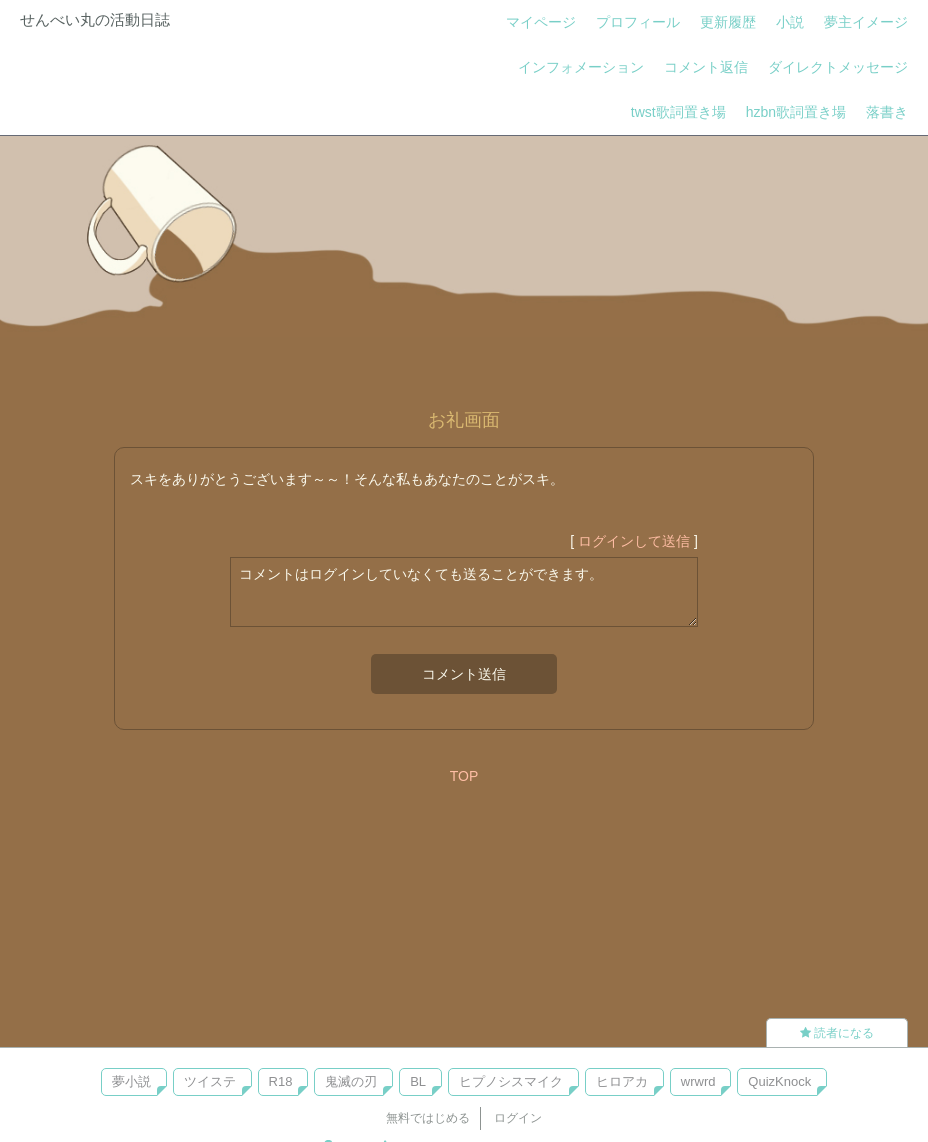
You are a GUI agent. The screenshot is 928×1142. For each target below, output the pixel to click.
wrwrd (698, 1081)
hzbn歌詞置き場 (796, 112)
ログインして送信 (634, 541)
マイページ (541, 22)
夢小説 (131, 1081)
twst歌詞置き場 (678, 112)
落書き (887, 112)
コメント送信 (464, 674)
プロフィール (638, 22)
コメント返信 (706, 67)
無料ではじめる (428, 1118)
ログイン (518, 1118)
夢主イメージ (866, 22)
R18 (281, 1081)
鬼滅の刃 (351, 1081)
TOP (464, 776)
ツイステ (210, 1081)
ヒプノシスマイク (511, 1081)
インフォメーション (581, 67)
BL (418, 1081)
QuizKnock (779, 1081)
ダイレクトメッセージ (838, 67)
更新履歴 (728, 22)
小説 (790, 22)
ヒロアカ (622, 1081)
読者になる (837, 1033)
